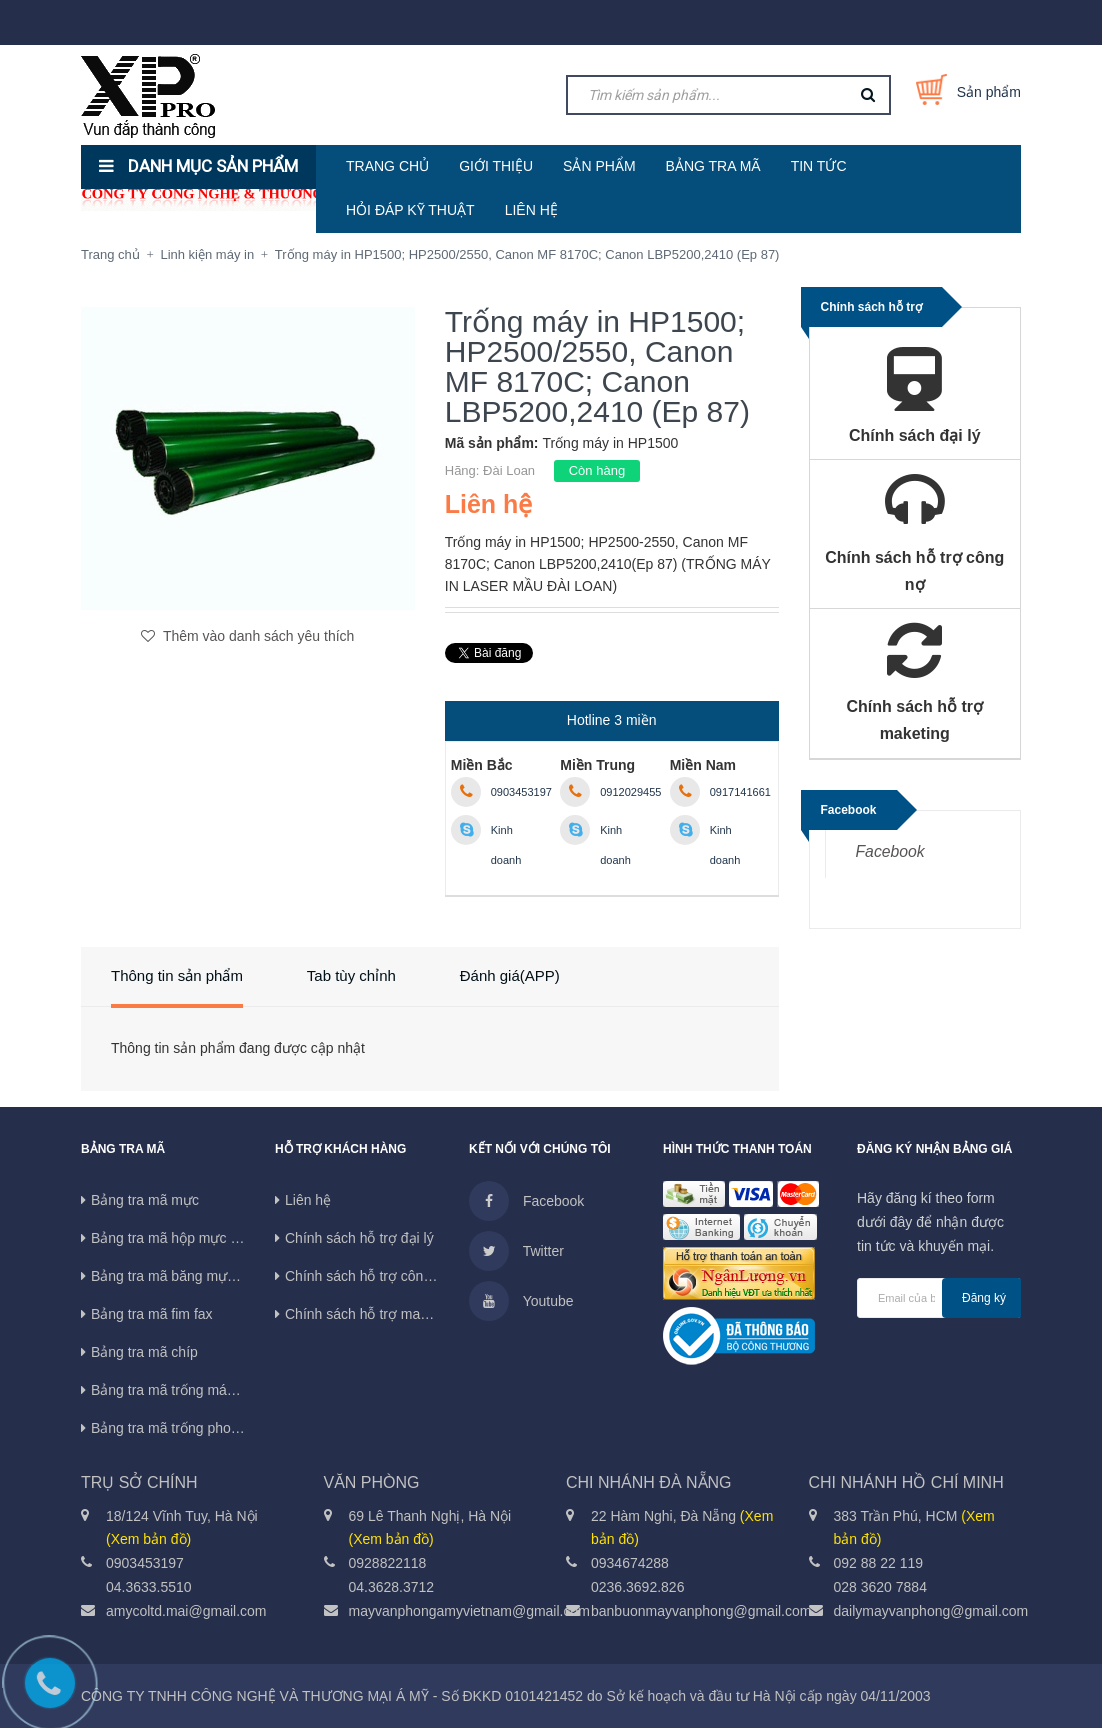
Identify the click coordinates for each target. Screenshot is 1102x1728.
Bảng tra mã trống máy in (170, 1390)
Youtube (521, 1301)
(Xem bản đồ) (148, 1539)
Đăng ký (984, 1298)
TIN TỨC (819, 166)
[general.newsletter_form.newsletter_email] (939, 1298)
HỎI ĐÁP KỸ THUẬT (410, 210)
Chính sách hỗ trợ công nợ (368, 1276)
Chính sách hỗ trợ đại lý (359, 1238)
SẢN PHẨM (599, 166)
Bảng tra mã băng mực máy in (185, 1276)
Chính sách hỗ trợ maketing (371, 1314)
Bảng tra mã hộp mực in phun (183, 1238)
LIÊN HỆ (531, 210)
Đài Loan (509, 470)
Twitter (516, 1251)
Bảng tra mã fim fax (152, 1314)
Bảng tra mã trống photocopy (181, 1428)
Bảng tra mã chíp (144, 1352)
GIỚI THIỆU (496, 166)
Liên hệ (308, 1200)
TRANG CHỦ (387, 166)
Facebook (890, 851)
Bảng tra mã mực (145, 1200)
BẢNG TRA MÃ (713, 166)
